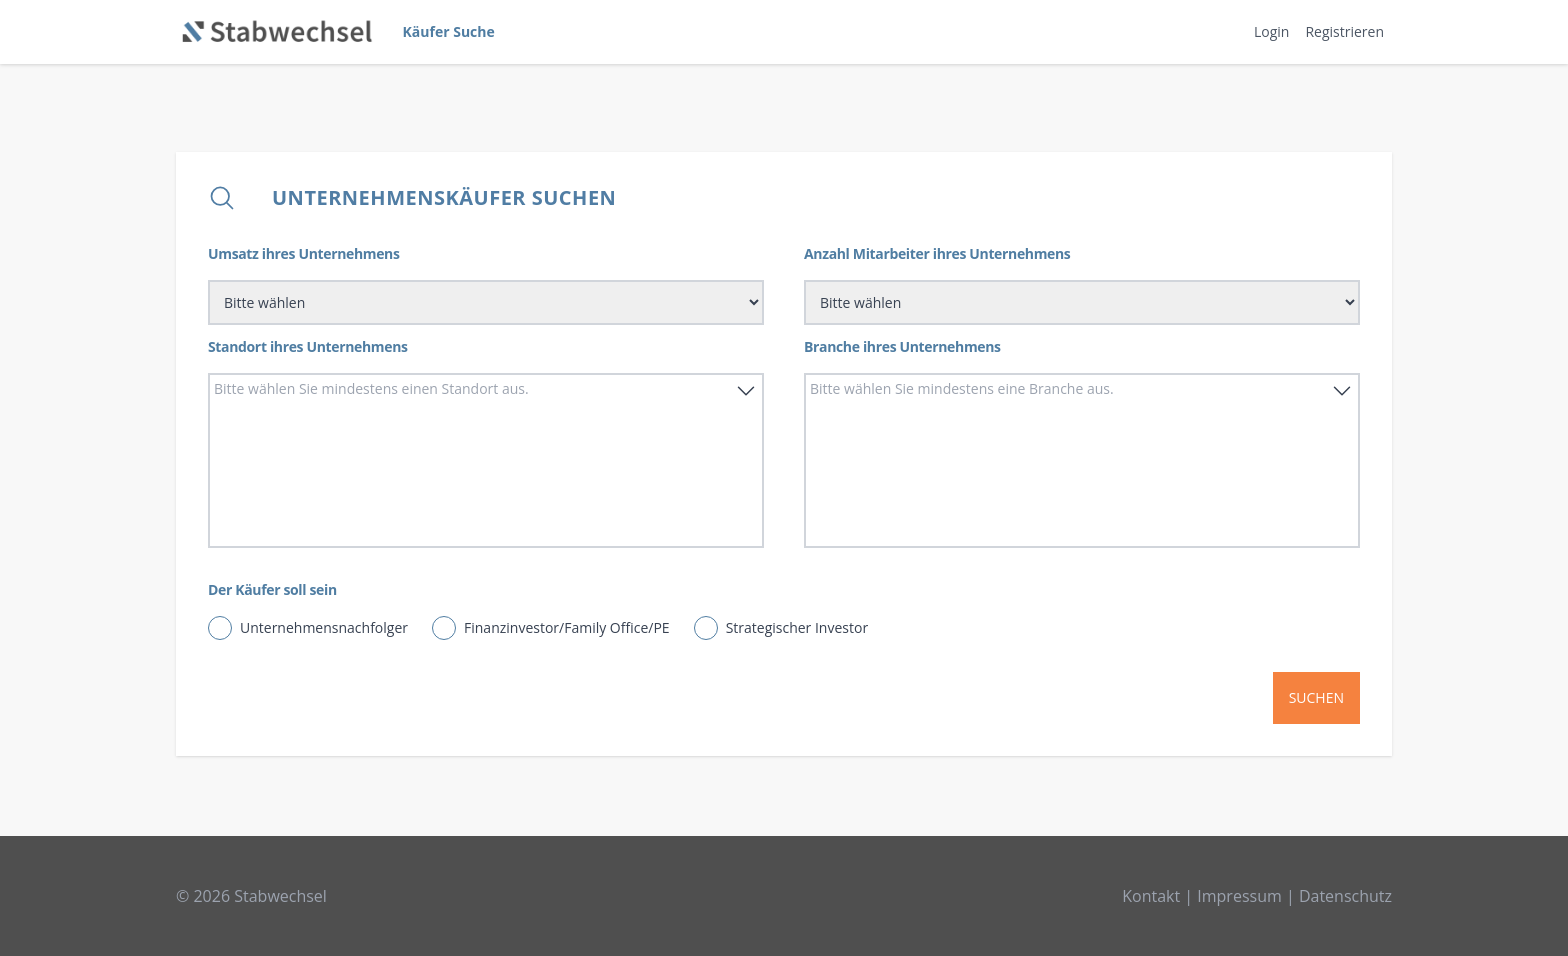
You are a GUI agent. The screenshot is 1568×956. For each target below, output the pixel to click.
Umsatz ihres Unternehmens (304, 253)
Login (1271, 31)
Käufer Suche (449, 31)
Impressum (1239, 896)
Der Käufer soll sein (272, 589)
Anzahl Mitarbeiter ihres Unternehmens (937, 253)
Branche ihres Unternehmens (902, 346)
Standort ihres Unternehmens (308, 346)
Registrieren (1344, 31)
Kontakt (1151, 896)
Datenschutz (1345, 896)
